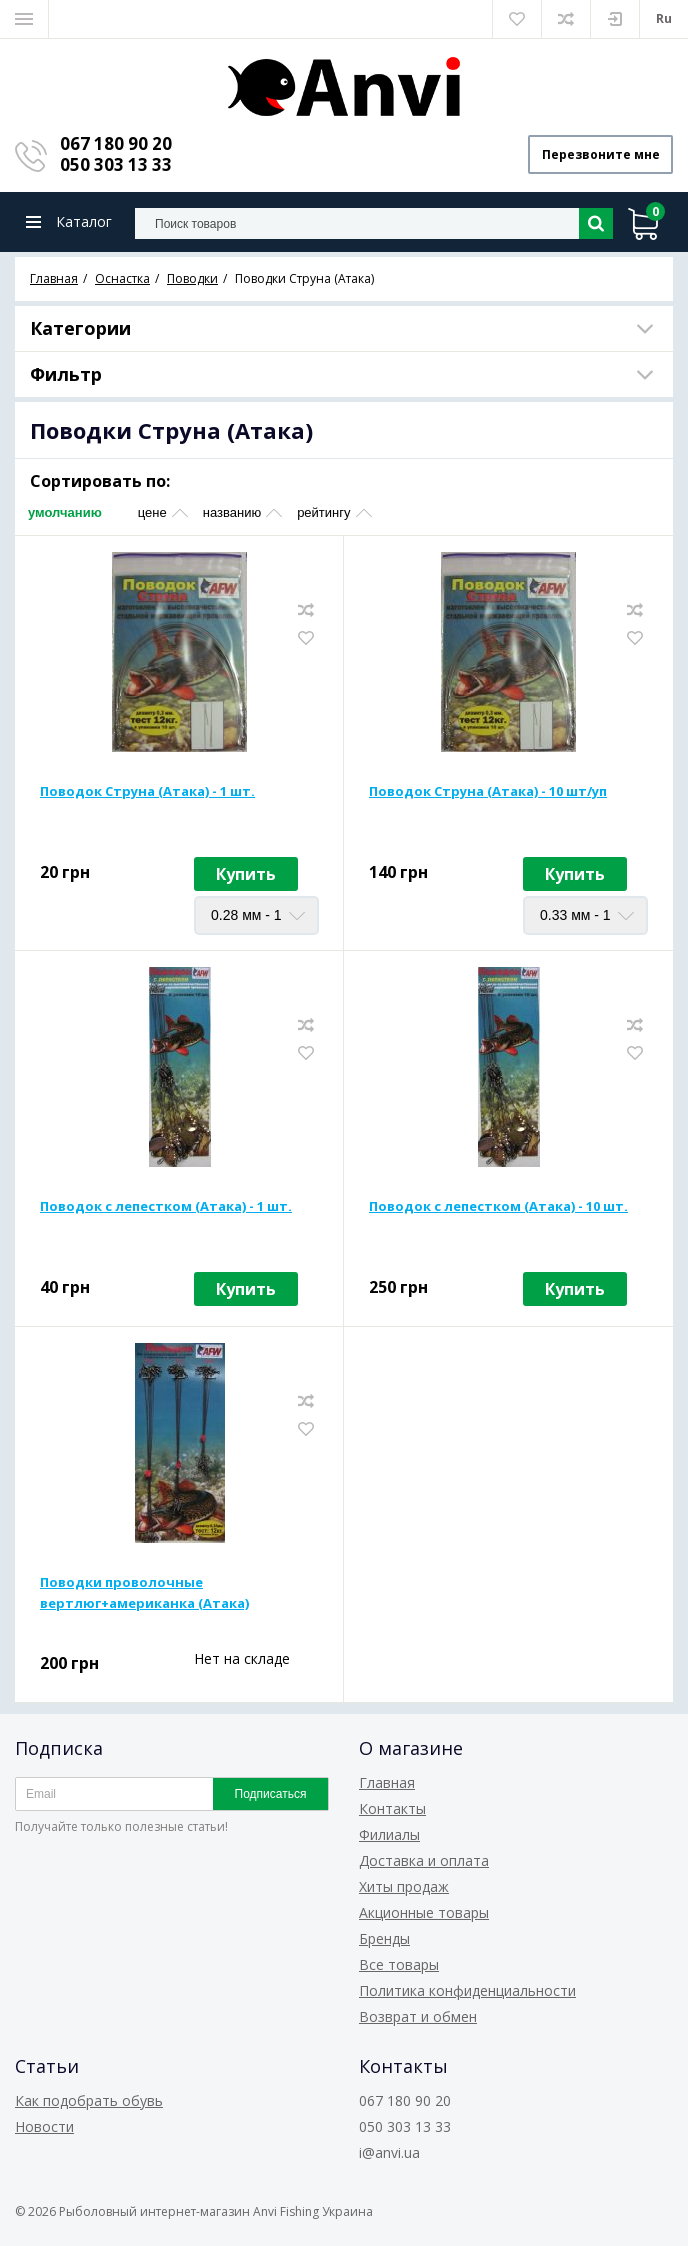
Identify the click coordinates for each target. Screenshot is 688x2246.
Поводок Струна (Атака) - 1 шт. (147, 792)
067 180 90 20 (116, 143)
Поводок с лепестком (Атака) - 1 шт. (166, 1207)
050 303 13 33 (116, 164)
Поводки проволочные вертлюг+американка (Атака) (144, 1593)
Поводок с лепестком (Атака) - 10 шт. (498, 1207)
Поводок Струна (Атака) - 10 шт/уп (488, 792)
